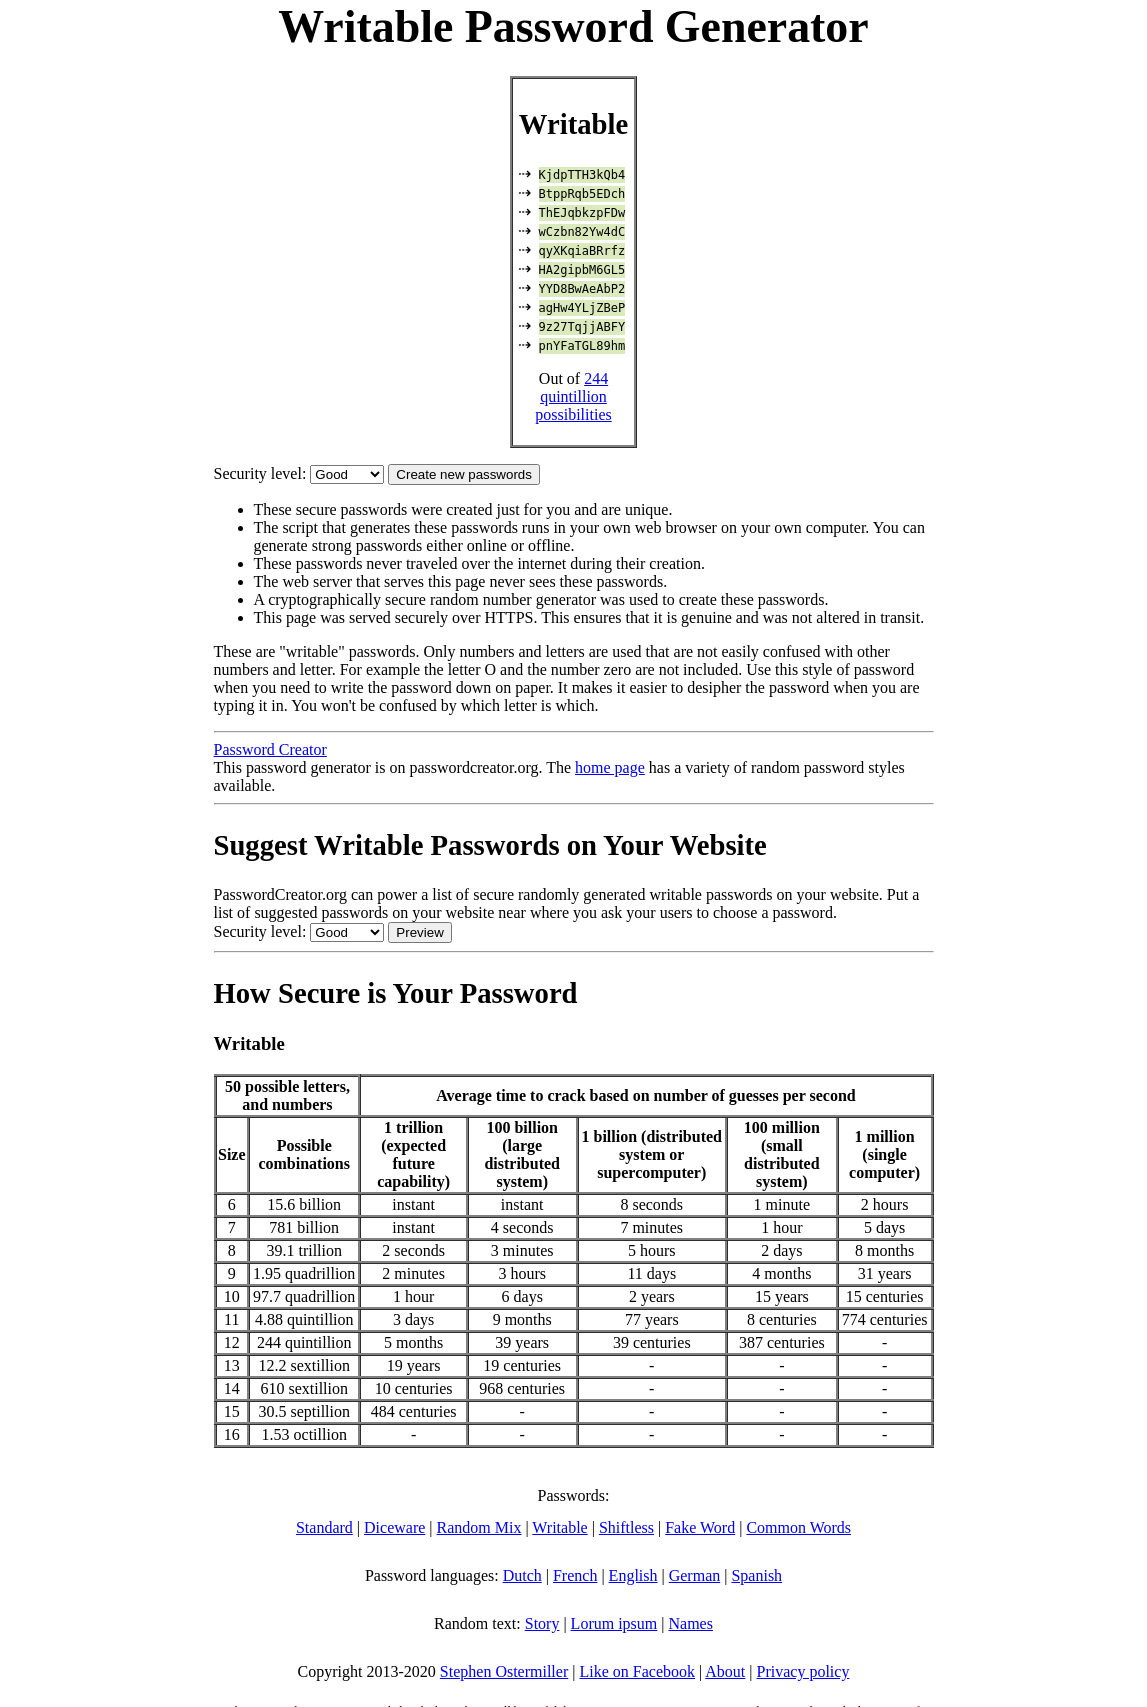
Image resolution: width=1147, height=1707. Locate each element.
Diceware (394, 1527)
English (633, 1575)
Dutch (522, 1575)
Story (542, 1623)
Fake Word (700, 1527)
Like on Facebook (637, 1671)
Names (690, 1623)
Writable (559, 1527)
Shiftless (626, 1527)
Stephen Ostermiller (504, 1671)
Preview (419, 932)
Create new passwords (464, 474)
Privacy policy (803, 1671)
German (695, 1575)
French (575, 1575)
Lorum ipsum (614, 1623)
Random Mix (479, 1527)
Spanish (756, 1575)
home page (610, 767)
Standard (324, 1527)
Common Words (798, 1527)
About (725, 1671)
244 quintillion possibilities (573, 396)
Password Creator (270, 749)
